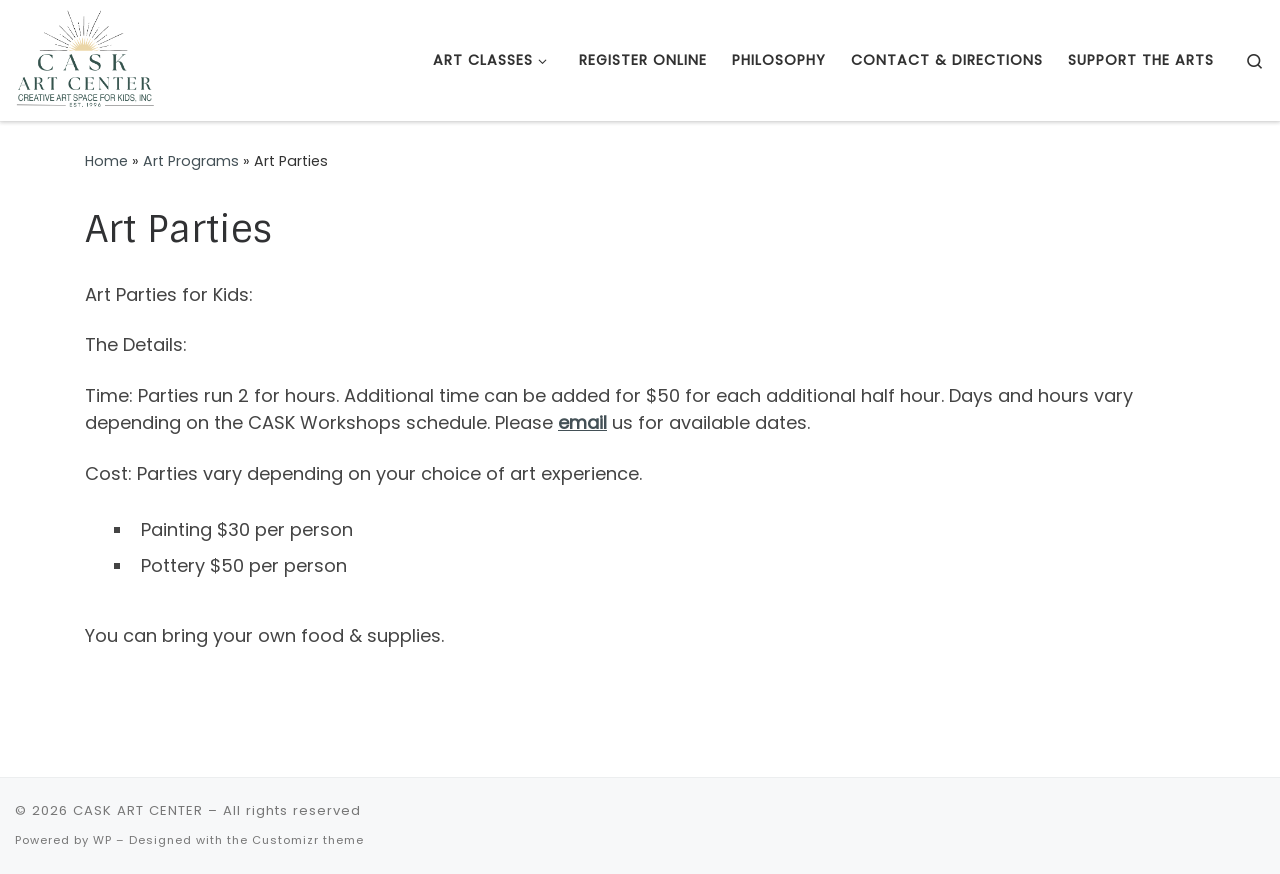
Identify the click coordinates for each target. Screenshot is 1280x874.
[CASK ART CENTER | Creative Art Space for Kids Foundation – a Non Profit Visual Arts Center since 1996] (85, 58)
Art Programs (191, 161)
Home (106, 161)
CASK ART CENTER (138, 810)
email (582, 422)
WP (102, 840)
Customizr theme (308, 840)
